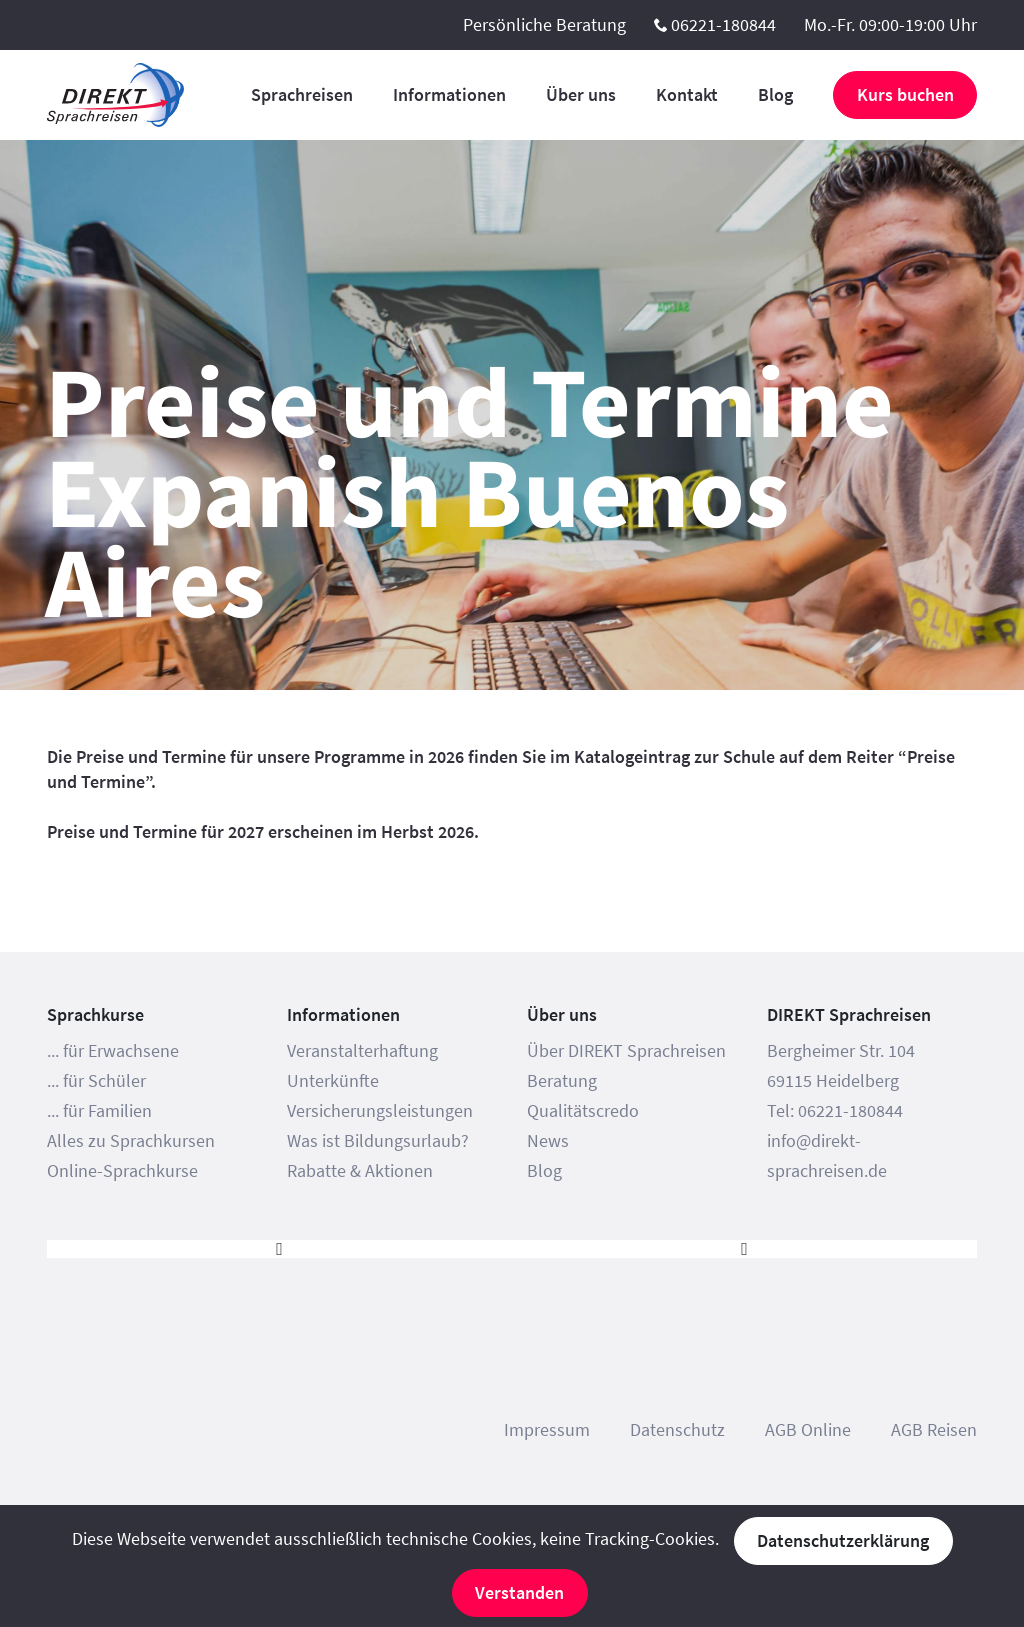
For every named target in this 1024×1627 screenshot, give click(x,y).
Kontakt (687, 94)
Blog (775, 94)
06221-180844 (723, 24)
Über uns (581, 94)
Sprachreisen (302, 94)
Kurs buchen (905, 94)
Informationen (449, 94)
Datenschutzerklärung (843, 1540)
